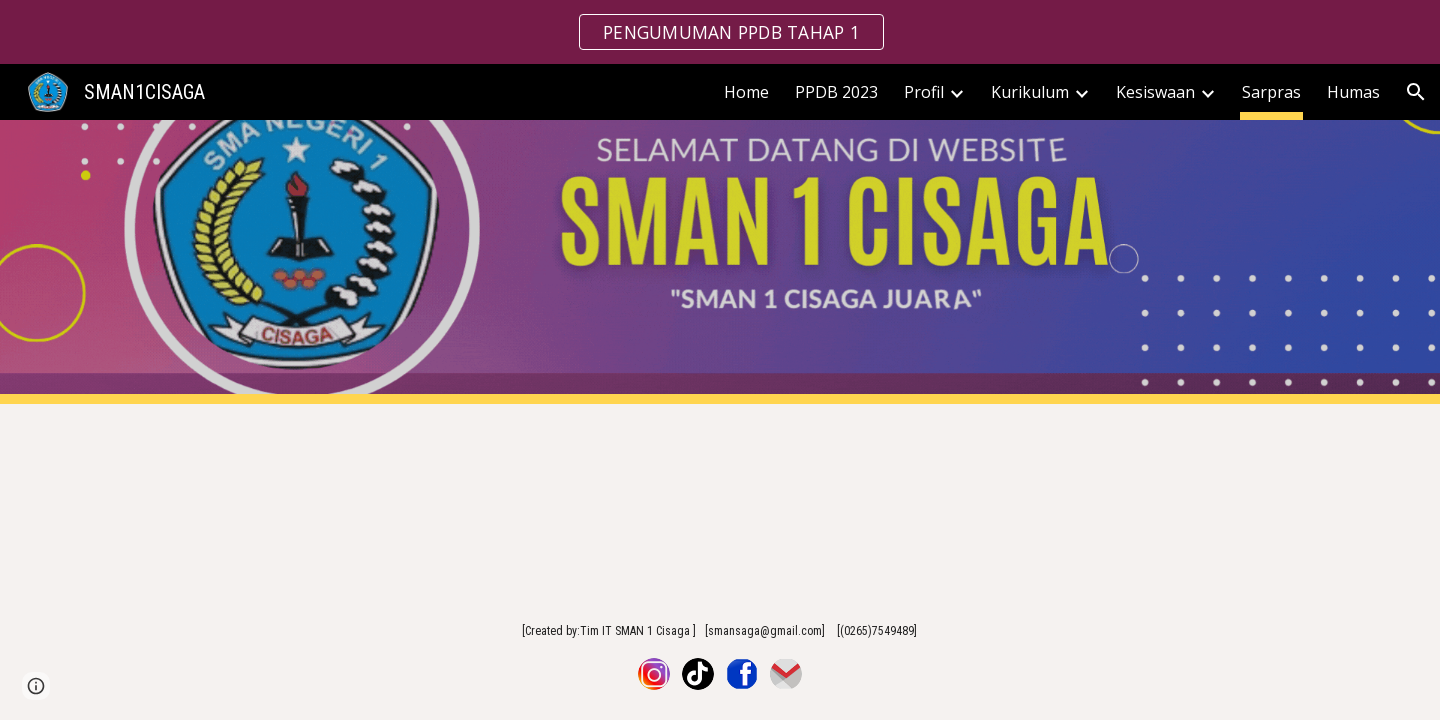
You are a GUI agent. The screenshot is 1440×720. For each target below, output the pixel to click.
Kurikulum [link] (1030, 92)
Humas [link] (1353, 92)
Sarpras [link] (1271, 92)
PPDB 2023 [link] (836, 92)
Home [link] (746, 92)
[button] (1416, 92)
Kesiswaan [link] (1155, 92)
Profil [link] (924, 92)
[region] (720, 32)
